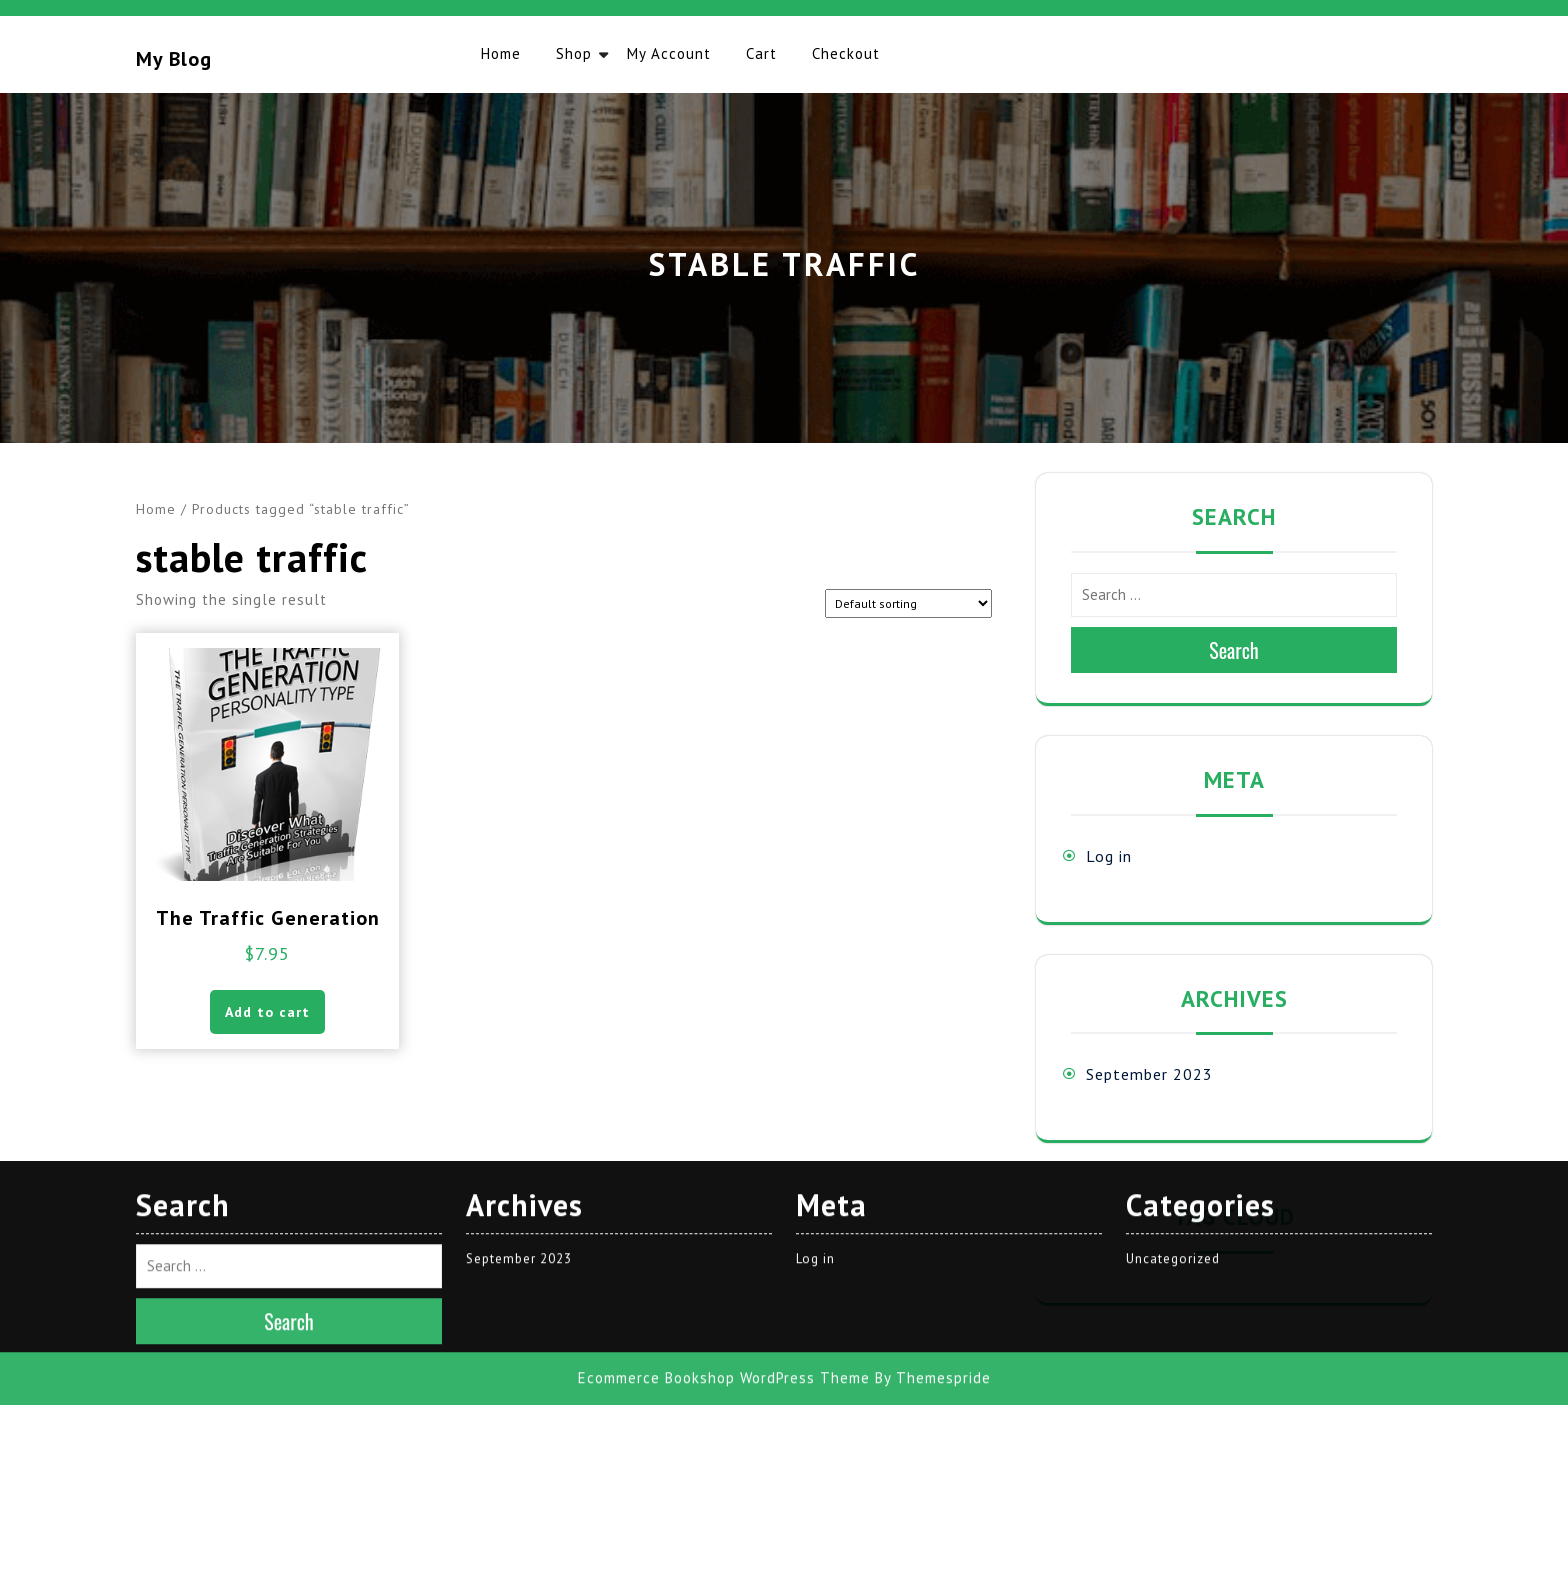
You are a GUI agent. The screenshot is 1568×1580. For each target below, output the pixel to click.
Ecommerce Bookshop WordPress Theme (724, 1007)
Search (1234, 650)
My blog (174, 59)
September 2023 (1149, 1074)
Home (501, 53)
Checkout (846, 53)
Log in (1109, 856)
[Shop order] (908, 603)
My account (669, 53)
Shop (574, 53)
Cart (761, 53)
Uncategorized (1173, 887)
